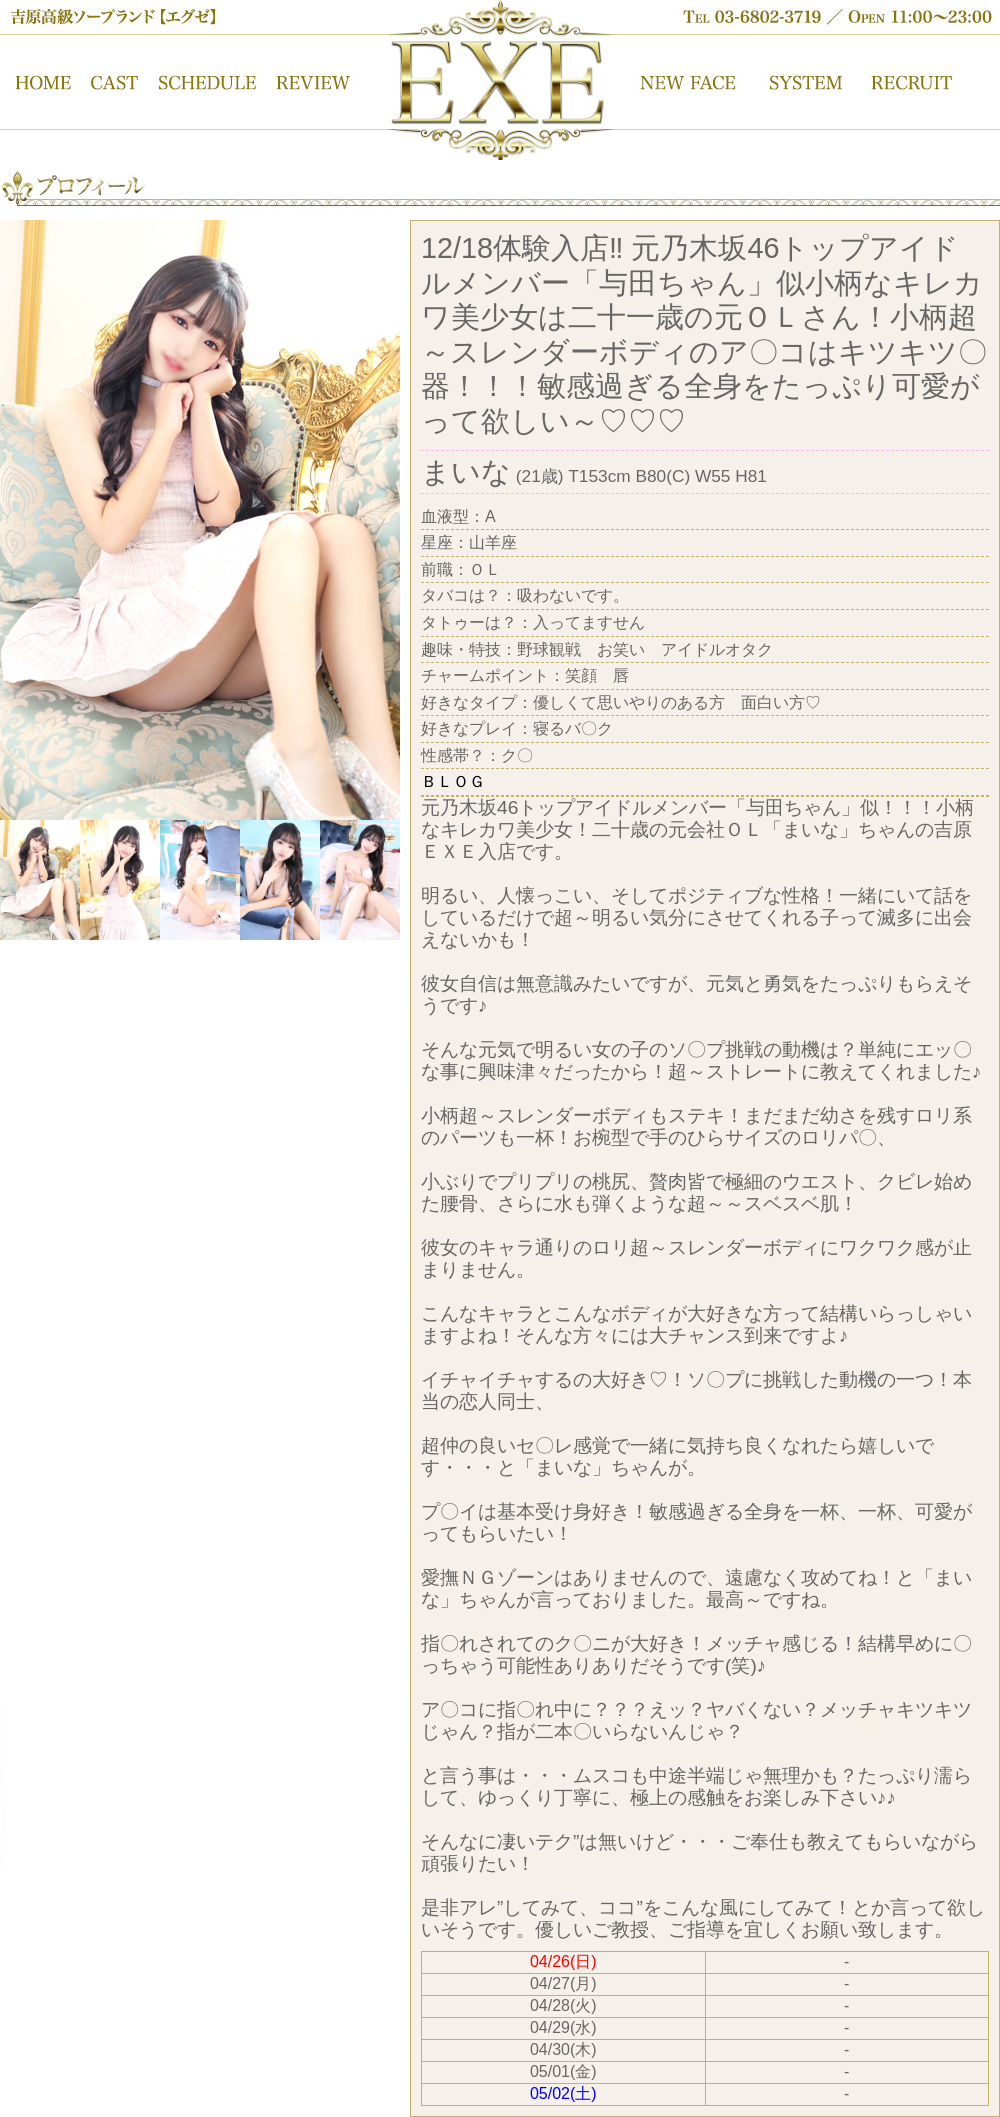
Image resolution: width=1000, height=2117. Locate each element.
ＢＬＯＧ (453, 781)
